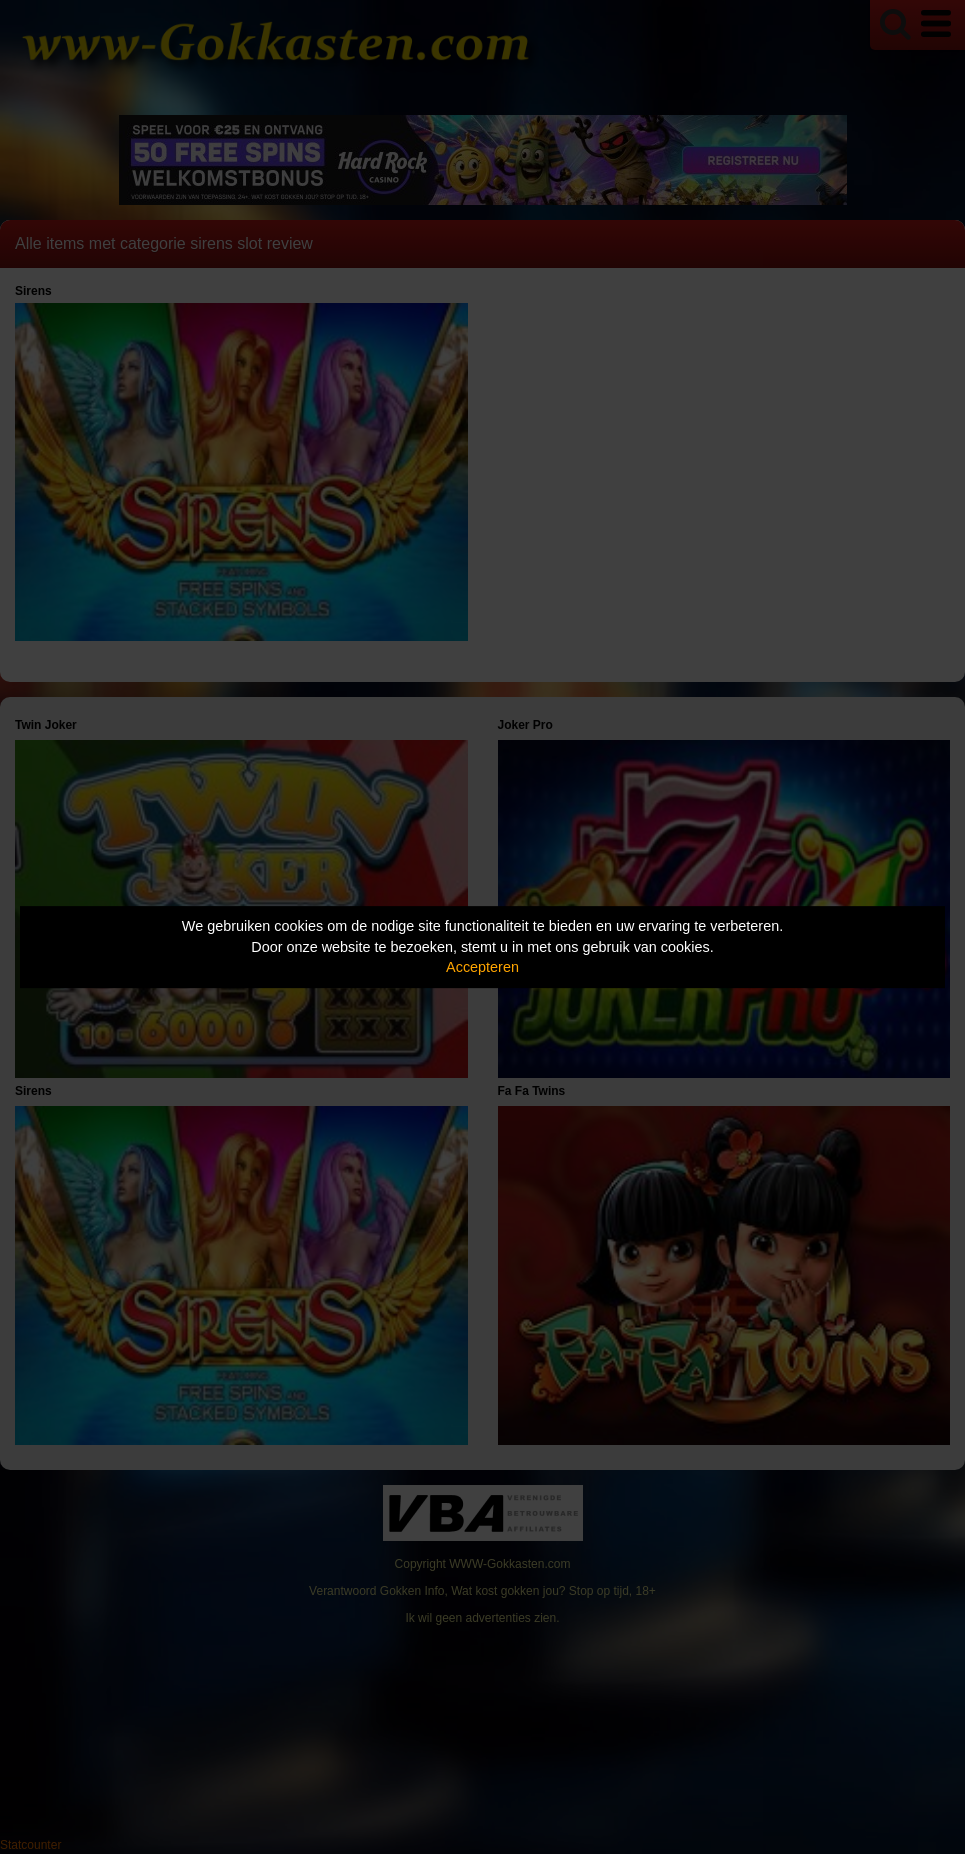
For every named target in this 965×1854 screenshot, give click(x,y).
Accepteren (482, 967)
